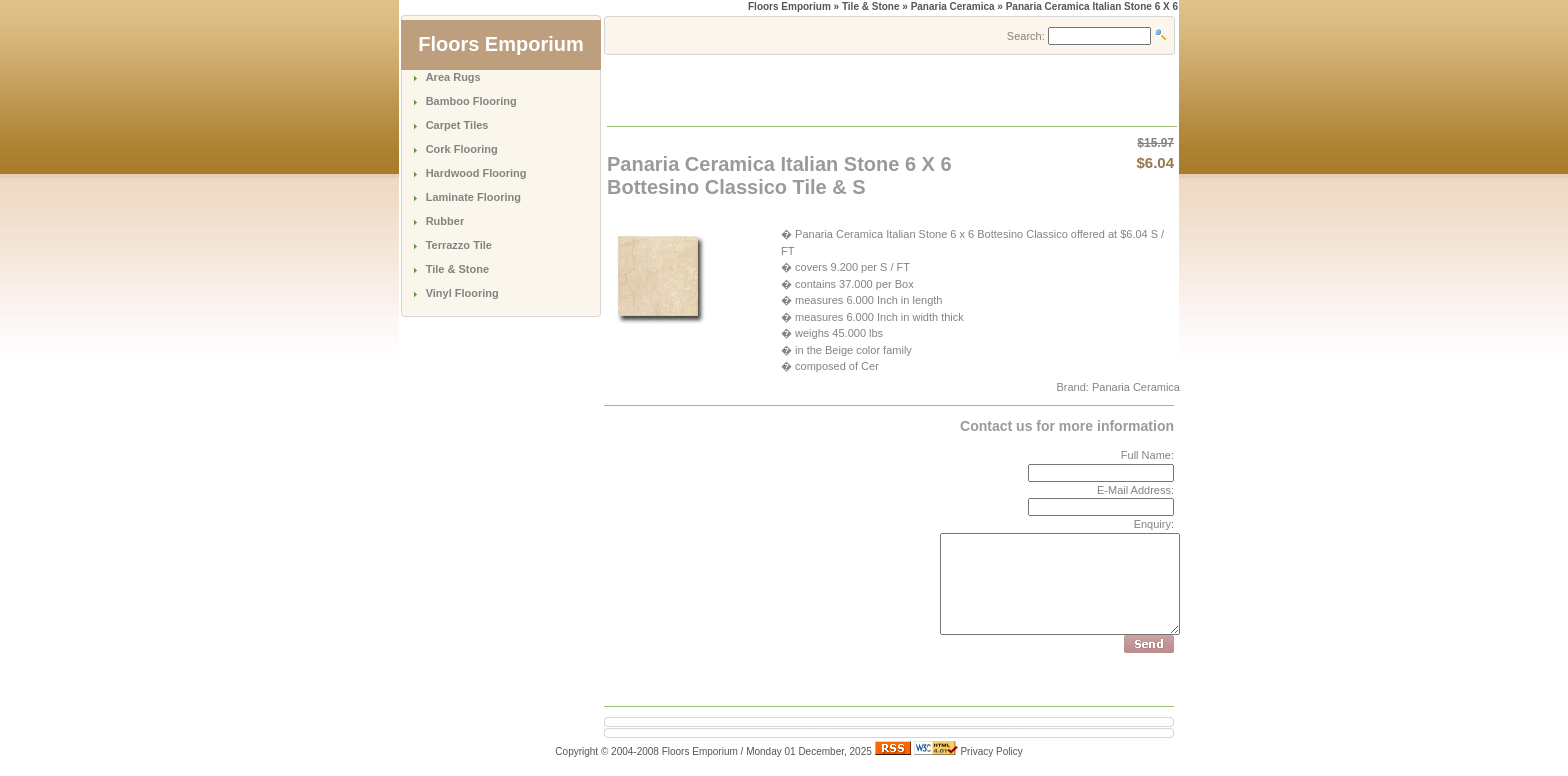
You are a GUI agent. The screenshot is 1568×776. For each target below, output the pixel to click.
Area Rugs (453, 77)
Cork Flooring (462, 149)
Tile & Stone (457, 269)
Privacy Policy (991, 751)
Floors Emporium (789, 6)
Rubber (445, 221)
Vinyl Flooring (462, 293)
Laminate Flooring (473, 197)
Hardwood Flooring (476, 173)
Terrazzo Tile (459, 245)
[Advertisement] (842, 89)
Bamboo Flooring (471, 101)
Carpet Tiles (457, 125)
